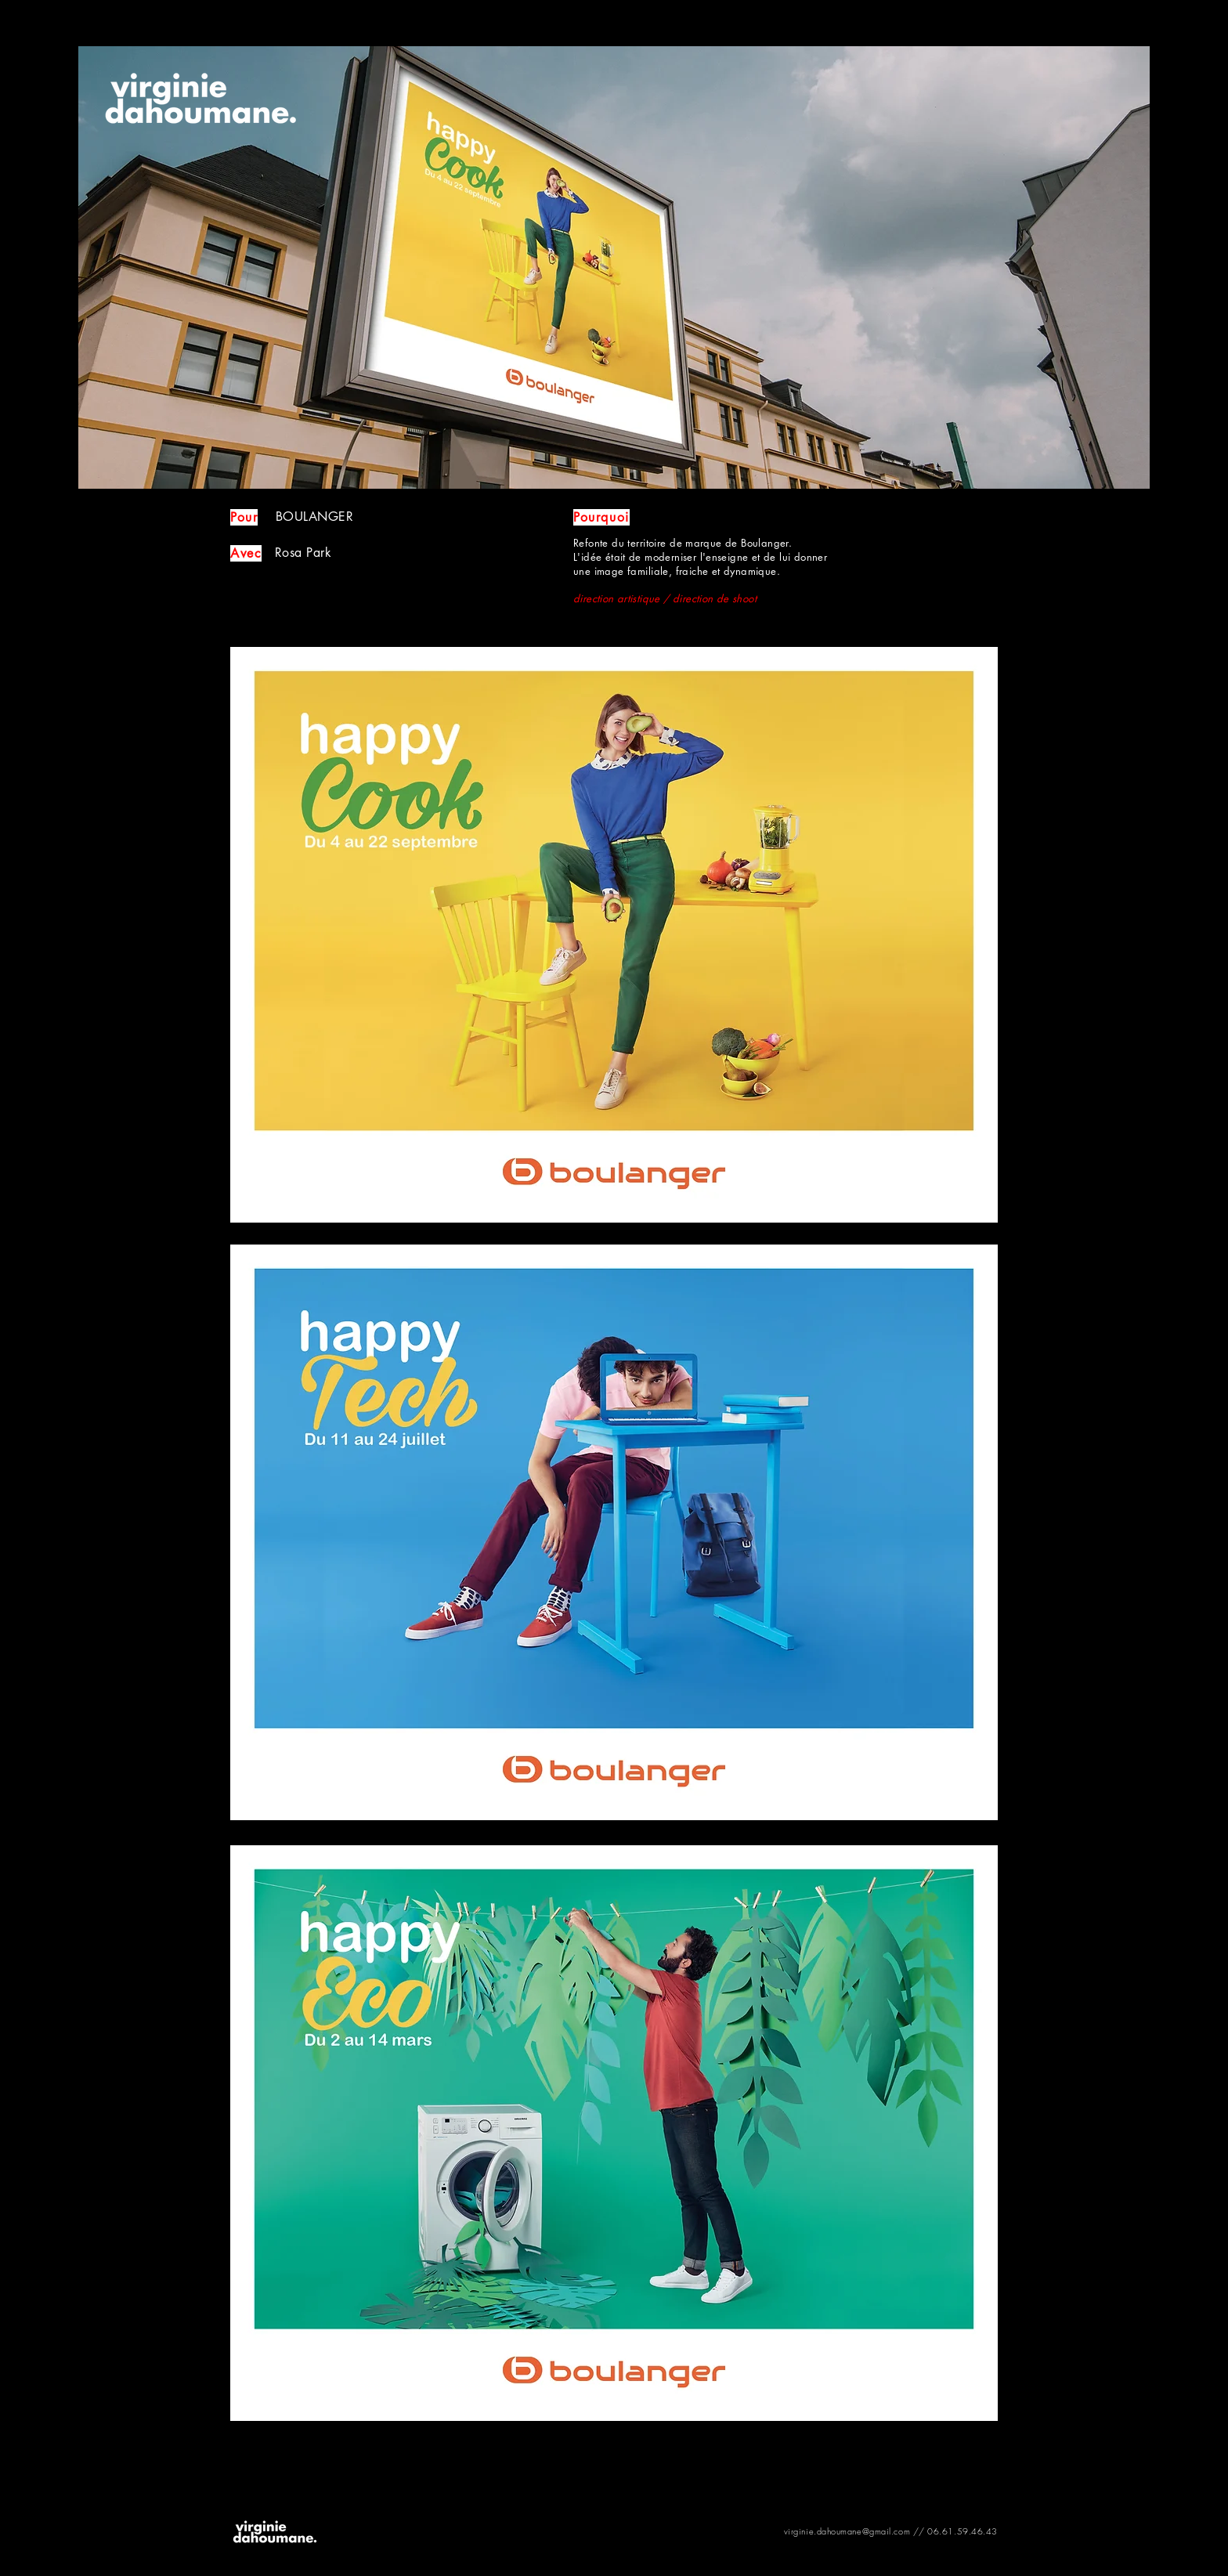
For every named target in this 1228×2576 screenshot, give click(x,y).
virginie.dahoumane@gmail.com (847, 2531)
